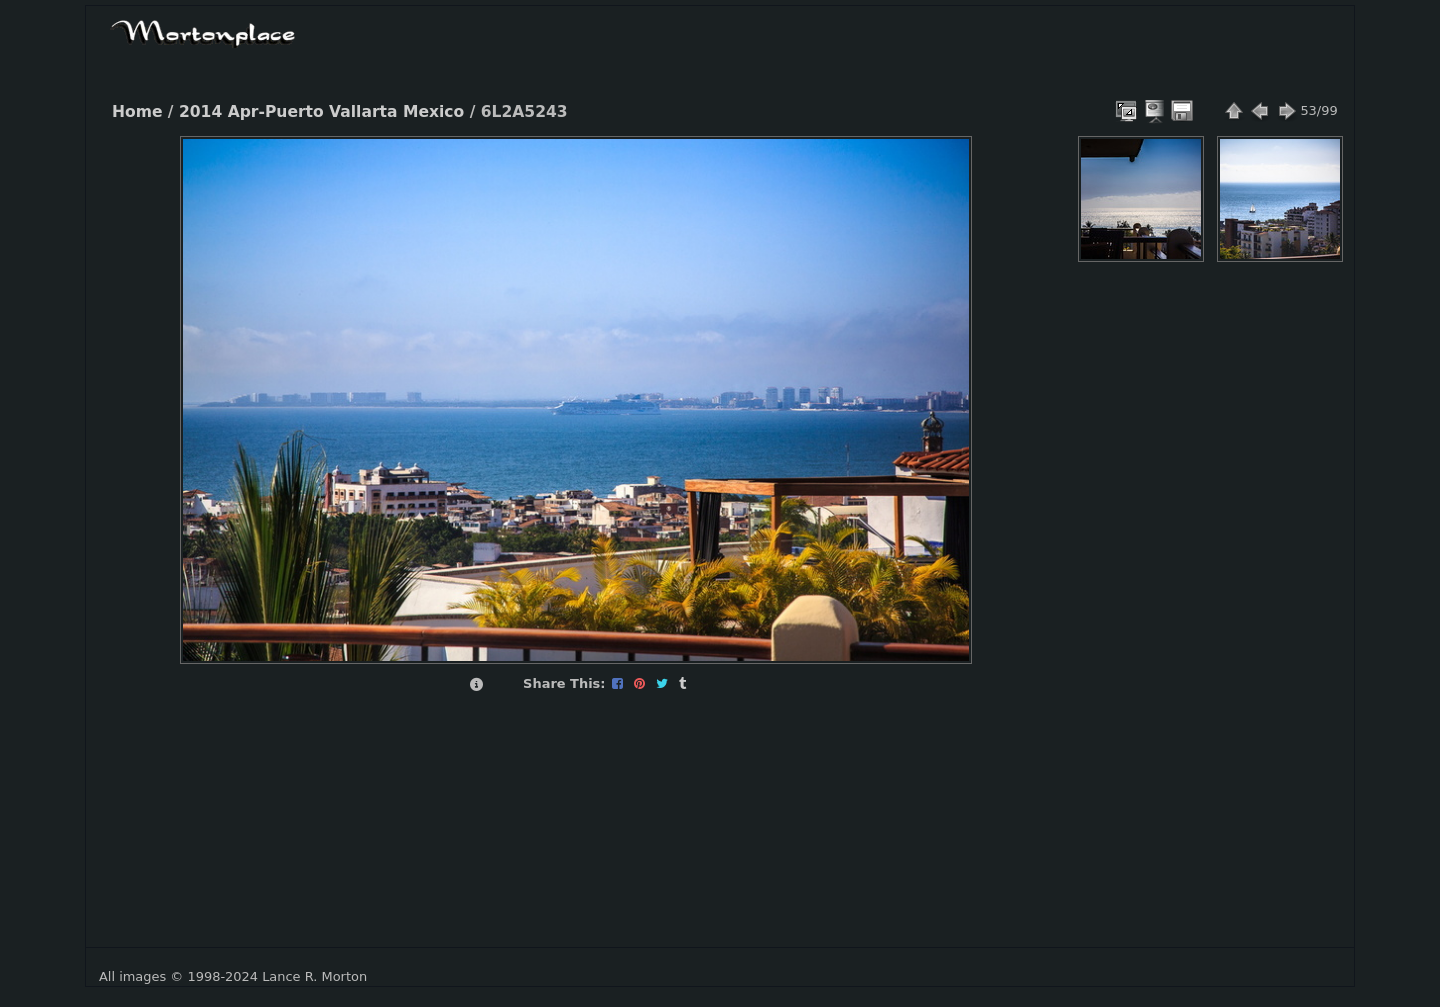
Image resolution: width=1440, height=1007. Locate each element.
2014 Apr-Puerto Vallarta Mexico (321, 112)
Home (137, 112)
